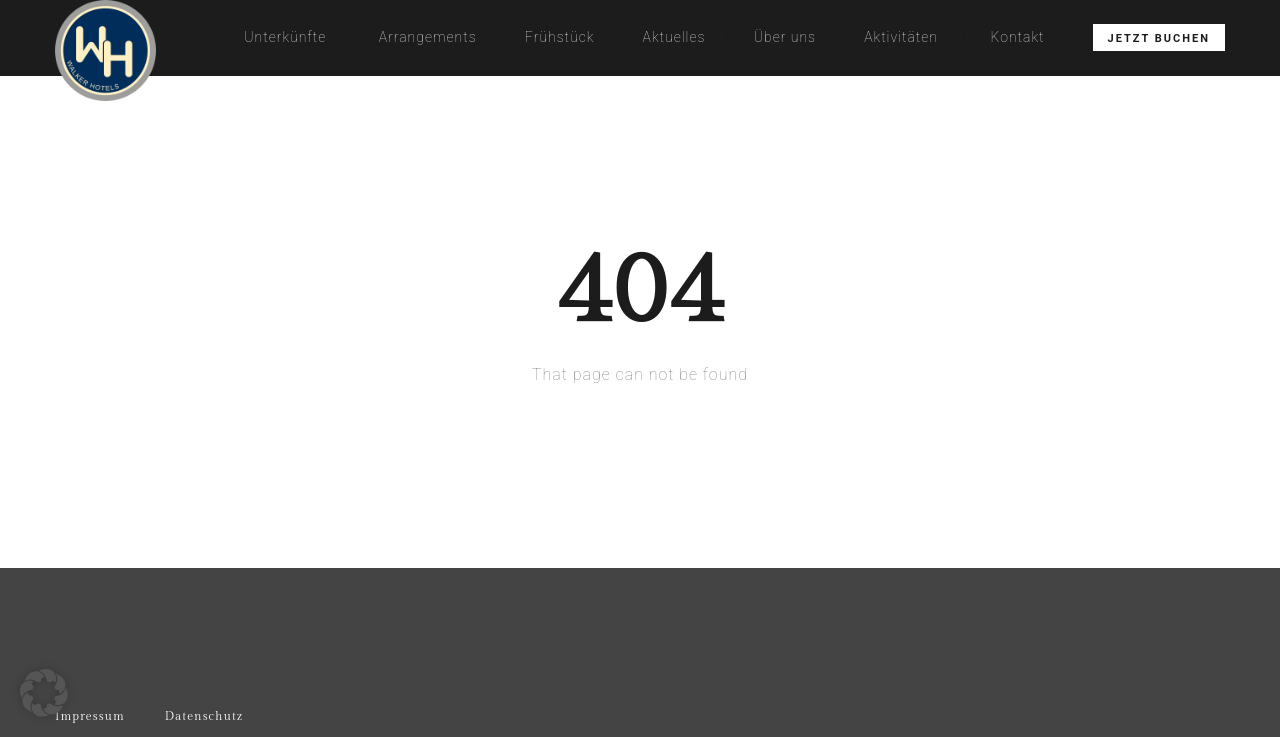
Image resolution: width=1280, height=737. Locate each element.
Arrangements (428, 37)
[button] (44, 693)
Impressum (90, 716)
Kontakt (1018, 37)
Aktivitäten (901, 37)
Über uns (785, 37)
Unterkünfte (285, 37)
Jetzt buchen (1159, 38)
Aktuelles (674, 37)
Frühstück (560, 37)
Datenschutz (204, 716)
